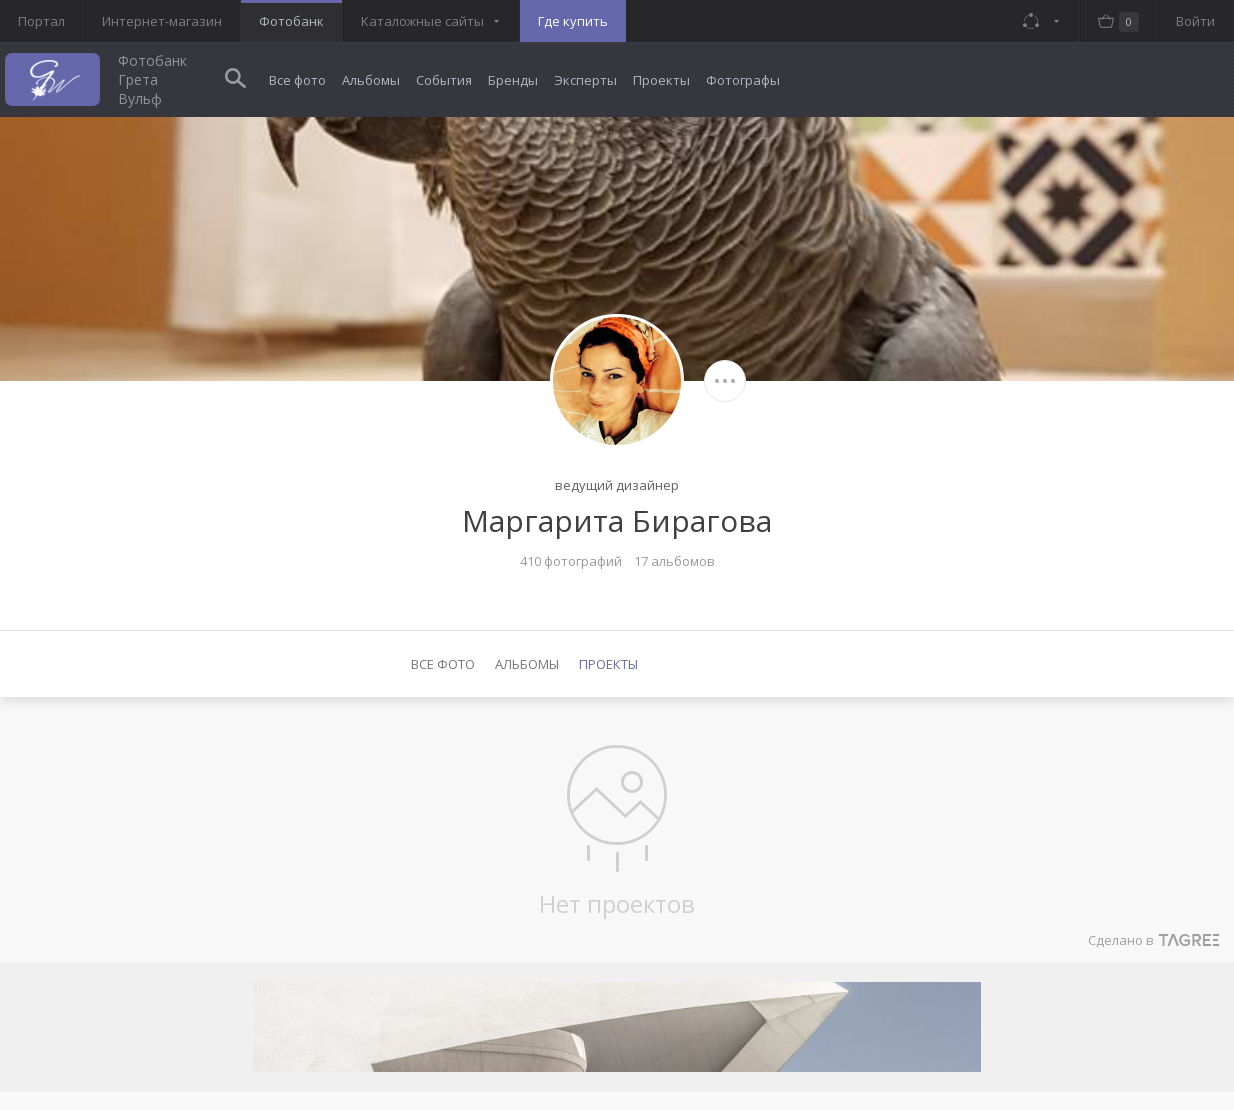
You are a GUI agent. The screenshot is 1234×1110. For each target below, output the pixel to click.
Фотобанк (291, 21)
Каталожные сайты (422, 21)
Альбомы (371, 80)
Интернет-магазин (162, 21)
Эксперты (585, 80)
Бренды (513, 80)
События (444, 80)
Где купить (573, 21)
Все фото (297, 80)
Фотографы (743, 80)
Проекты (661, 80)
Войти (1195, 21)
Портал (41, 21)
